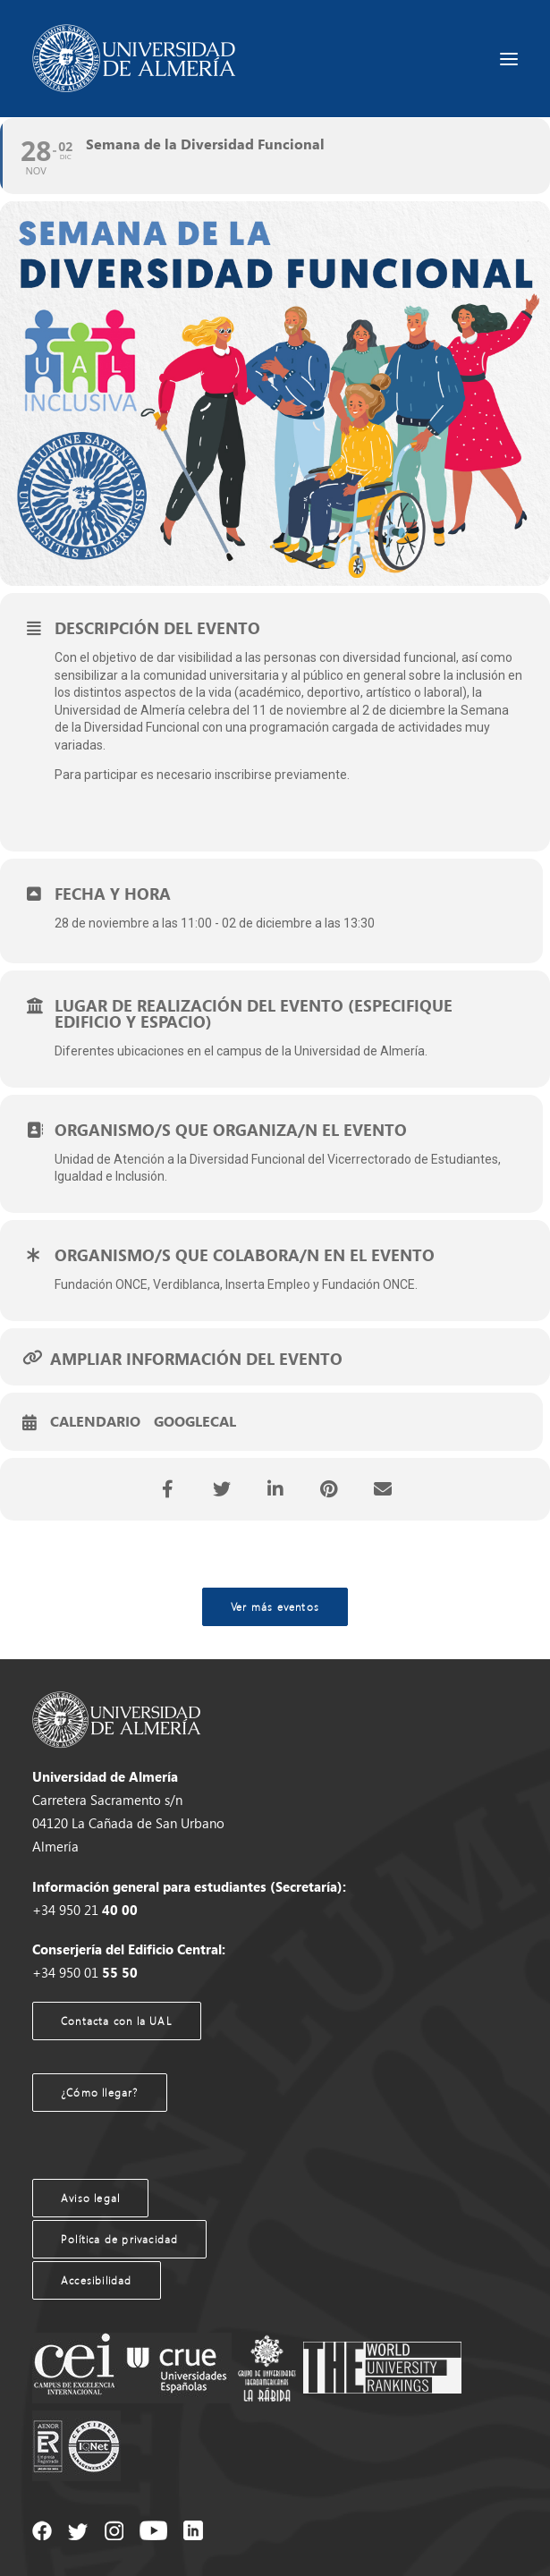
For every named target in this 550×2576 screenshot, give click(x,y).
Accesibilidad (96, 2280)
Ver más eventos (275, 1607)
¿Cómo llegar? (100, 2092)
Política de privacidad (119, 2239)
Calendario (95, 1422)
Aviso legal (90, 2198)
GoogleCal (195, 1422)
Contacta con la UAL (117, 2021)
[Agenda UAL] (134, 58)
